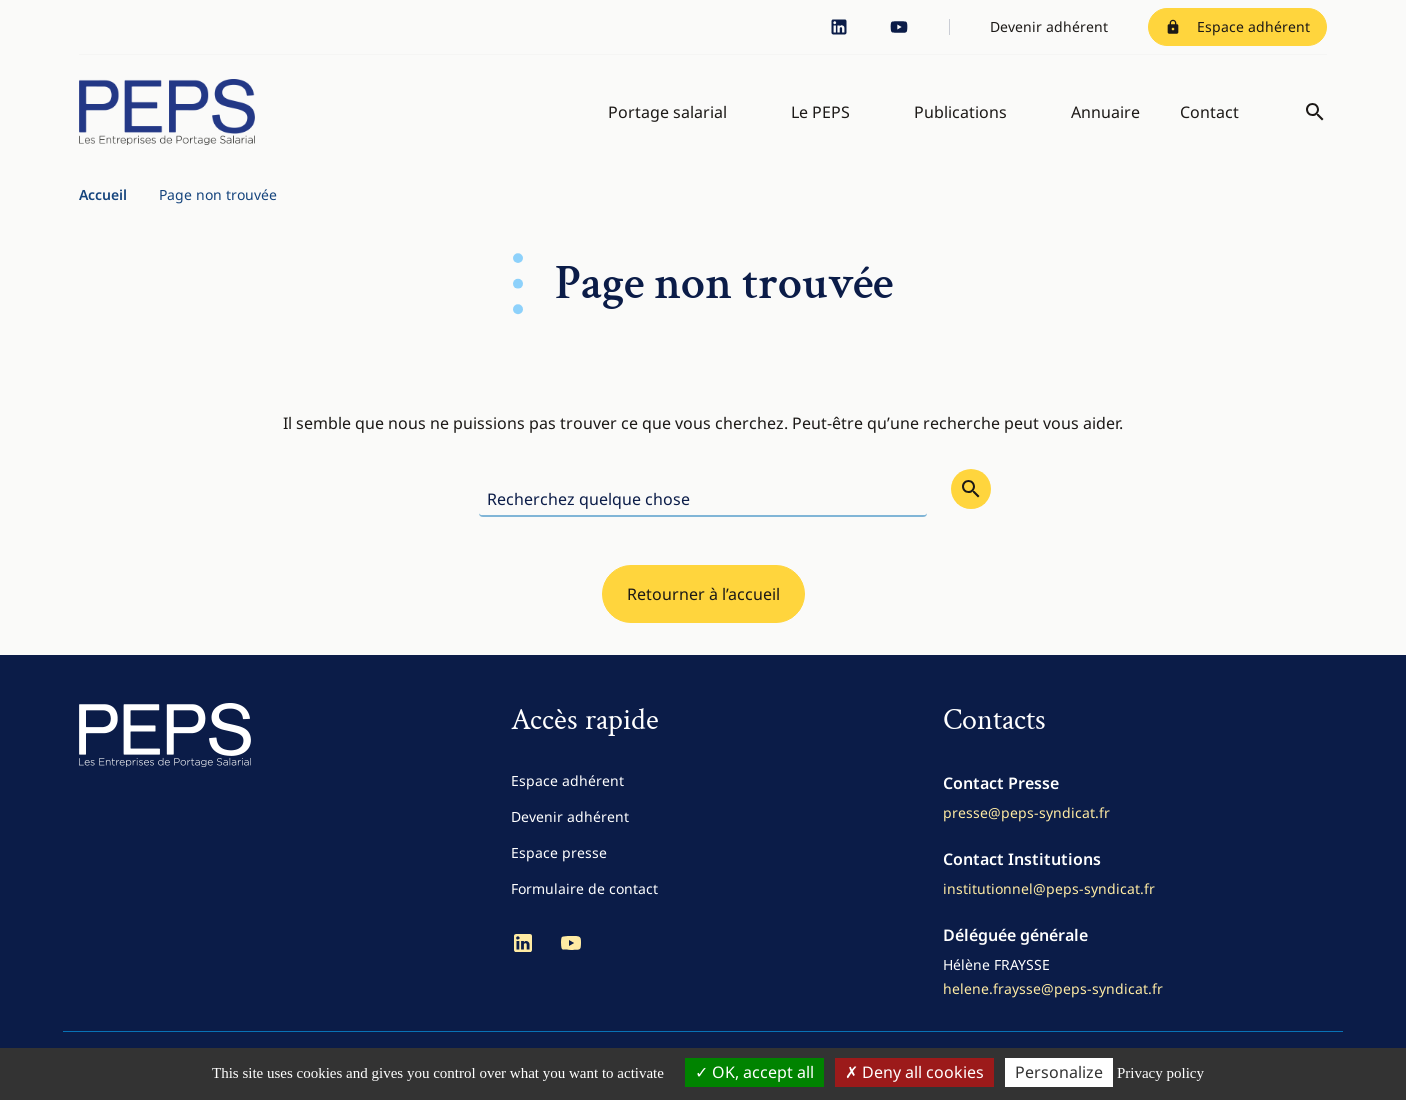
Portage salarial (667, 112)
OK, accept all (754, 1072)
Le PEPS (820, 112)
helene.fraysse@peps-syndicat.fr (1053, 988)
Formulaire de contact (584, 888)
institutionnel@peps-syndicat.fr (1049, 888)
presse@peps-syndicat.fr (1026, 812)
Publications (960, 112)
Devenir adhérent (1049, 26)
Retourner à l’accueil (703, 594)
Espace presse (559, 852)
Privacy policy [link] (1160, 1073)
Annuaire (1105, 112)
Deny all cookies (914, 1072)
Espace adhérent (1237, 26)
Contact (1209, 112)
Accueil (103, 194)
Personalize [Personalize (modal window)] (1059, 1072)
